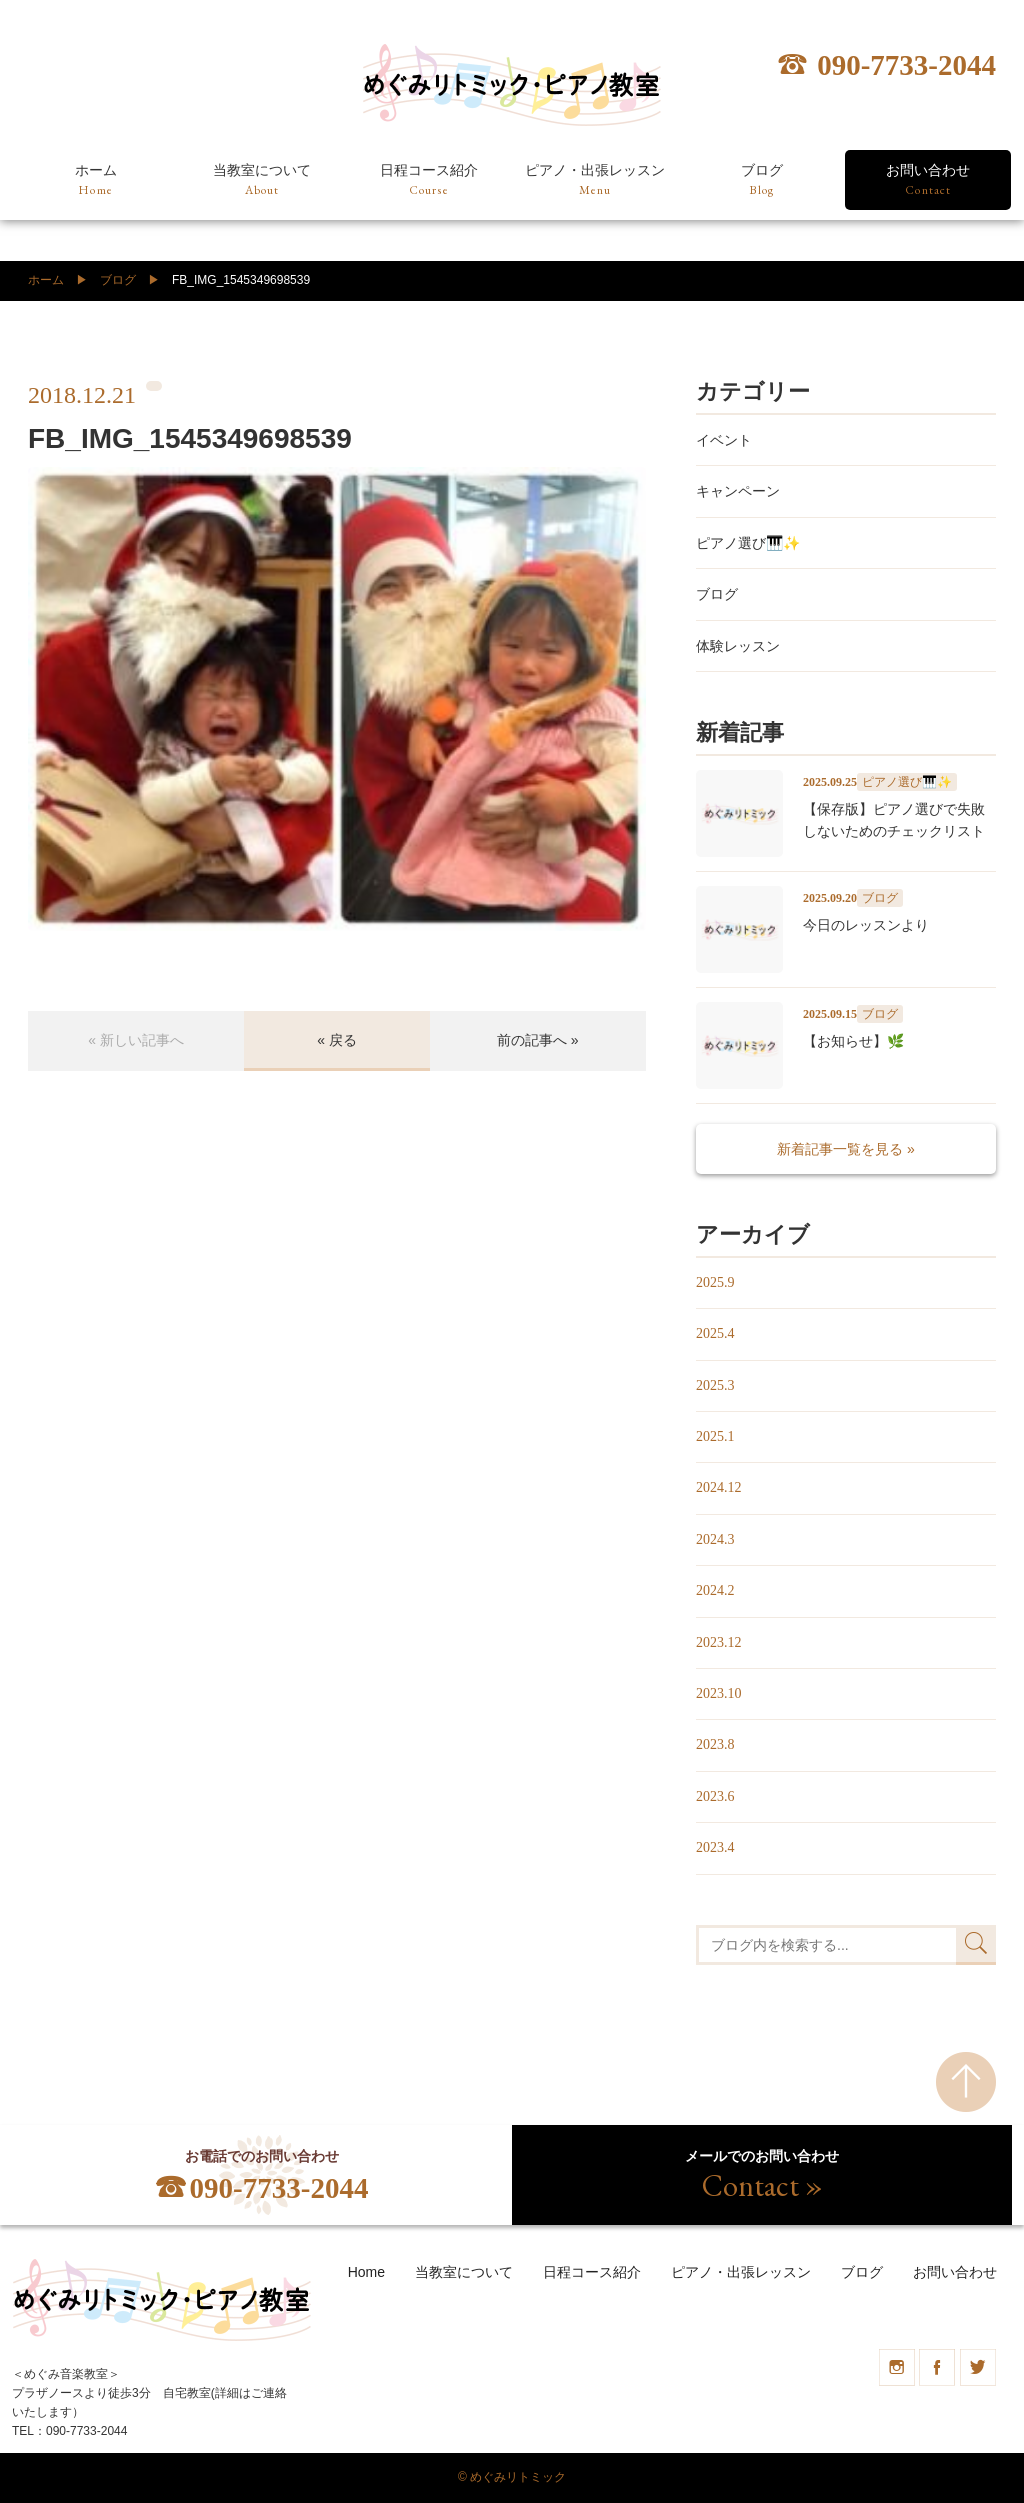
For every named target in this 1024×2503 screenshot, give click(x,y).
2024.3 (715, 1539)
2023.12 (719, 1642)
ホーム (96, 181)
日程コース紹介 (429, 181)
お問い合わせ (928, 181)
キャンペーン (738, 491)
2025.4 (715, 1333)
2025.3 (715, 1385)
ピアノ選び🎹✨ (748, 543)
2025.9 (715, 1282)
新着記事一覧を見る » (846, 1149)
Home (366, 2272)
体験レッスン (738, 646)
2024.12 (719, 1487)
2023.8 (715, 1744)
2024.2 (715, 1590)
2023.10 (719, 1693)
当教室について (262, 181)
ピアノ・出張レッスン (595, 181)
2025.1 (715, 1436)
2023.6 (715, 1796)
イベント (724, 440)
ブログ (762, 181)
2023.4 (715, 1847)
